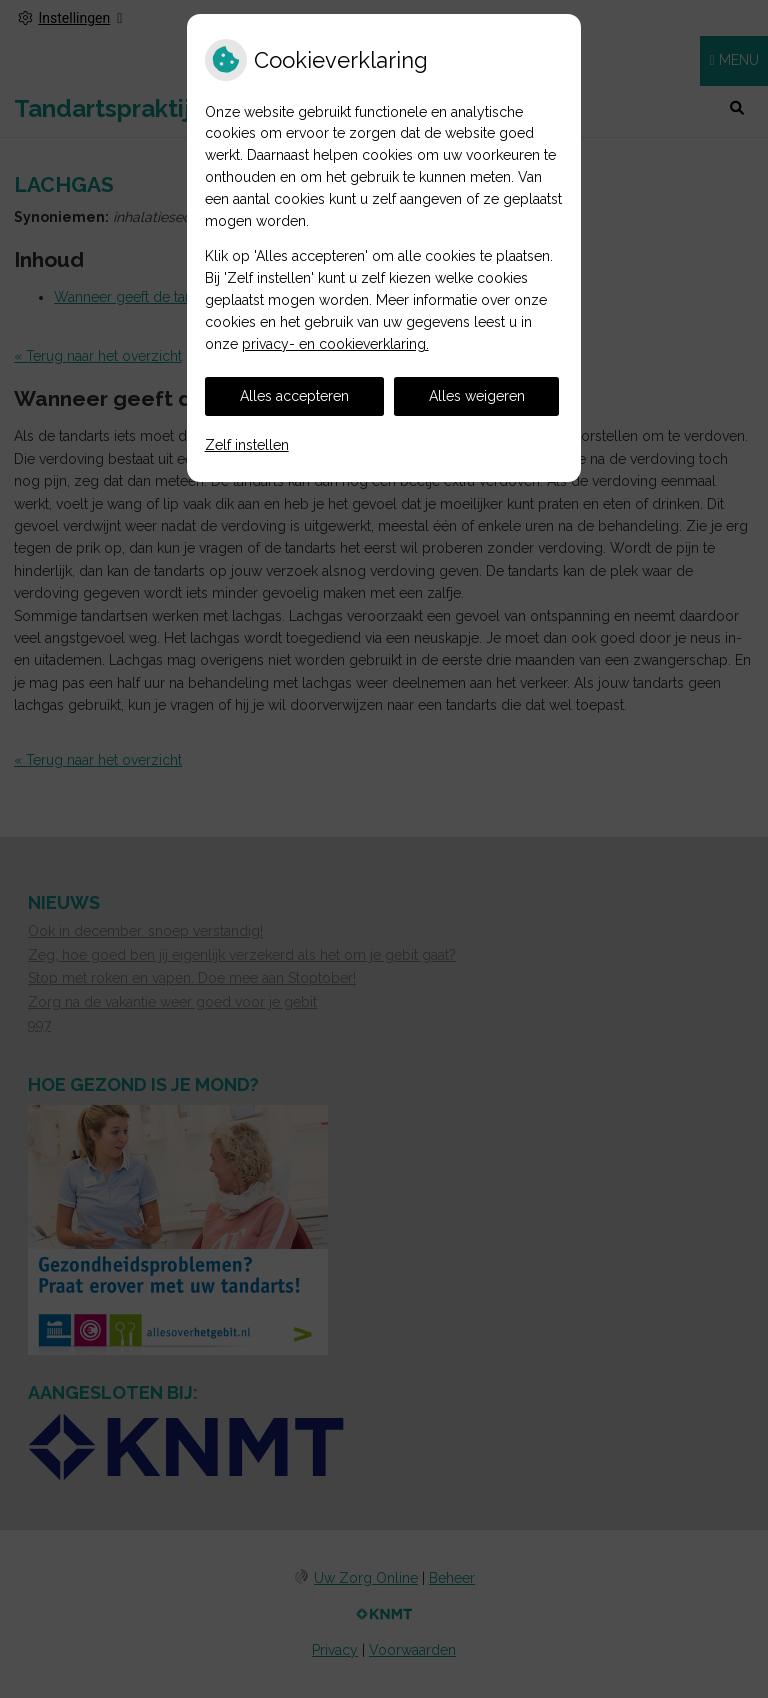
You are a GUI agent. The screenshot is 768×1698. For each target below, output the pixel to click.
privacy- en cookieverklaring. (335, 344)
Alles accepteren (294, 396)
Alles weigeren (477, 396)
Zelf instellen (247, 445)
